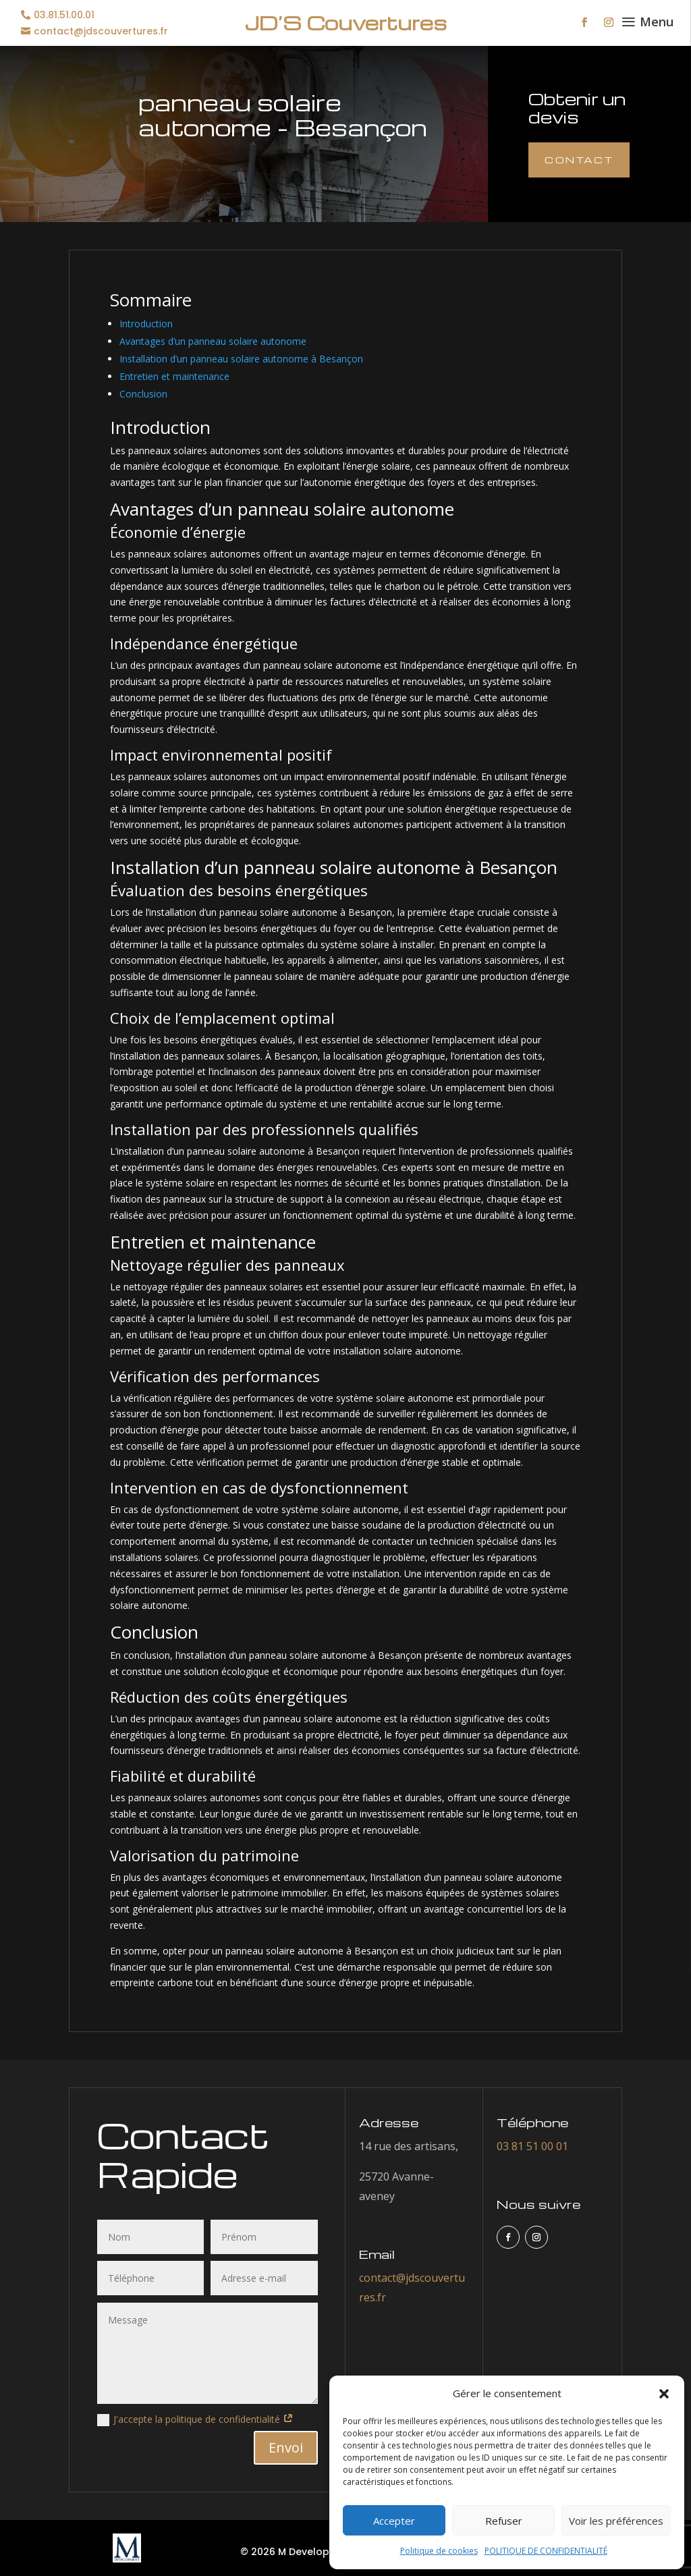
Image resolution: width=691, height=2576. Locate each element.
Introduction (146, 323)
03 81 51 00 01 (532, 2146)
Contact (579, 159)
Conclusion (143, 393)
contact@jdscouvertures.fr (101, 31)
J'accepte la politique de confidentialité (195, 2419)
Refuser (503, 2520)
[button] (664, 2394)
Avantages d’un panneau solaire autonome (212, 341)
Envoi (286, 2447)
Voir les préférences (616, 2520)
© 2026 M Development (297, 2551)
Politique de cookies (439, 2550)
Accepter (394, 2520)
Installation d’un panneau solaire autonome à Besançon (241, 358)
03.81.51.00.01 (64, 15)
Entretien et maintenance (174, 376)
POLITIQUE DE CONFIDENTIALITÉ (546, 2550)
